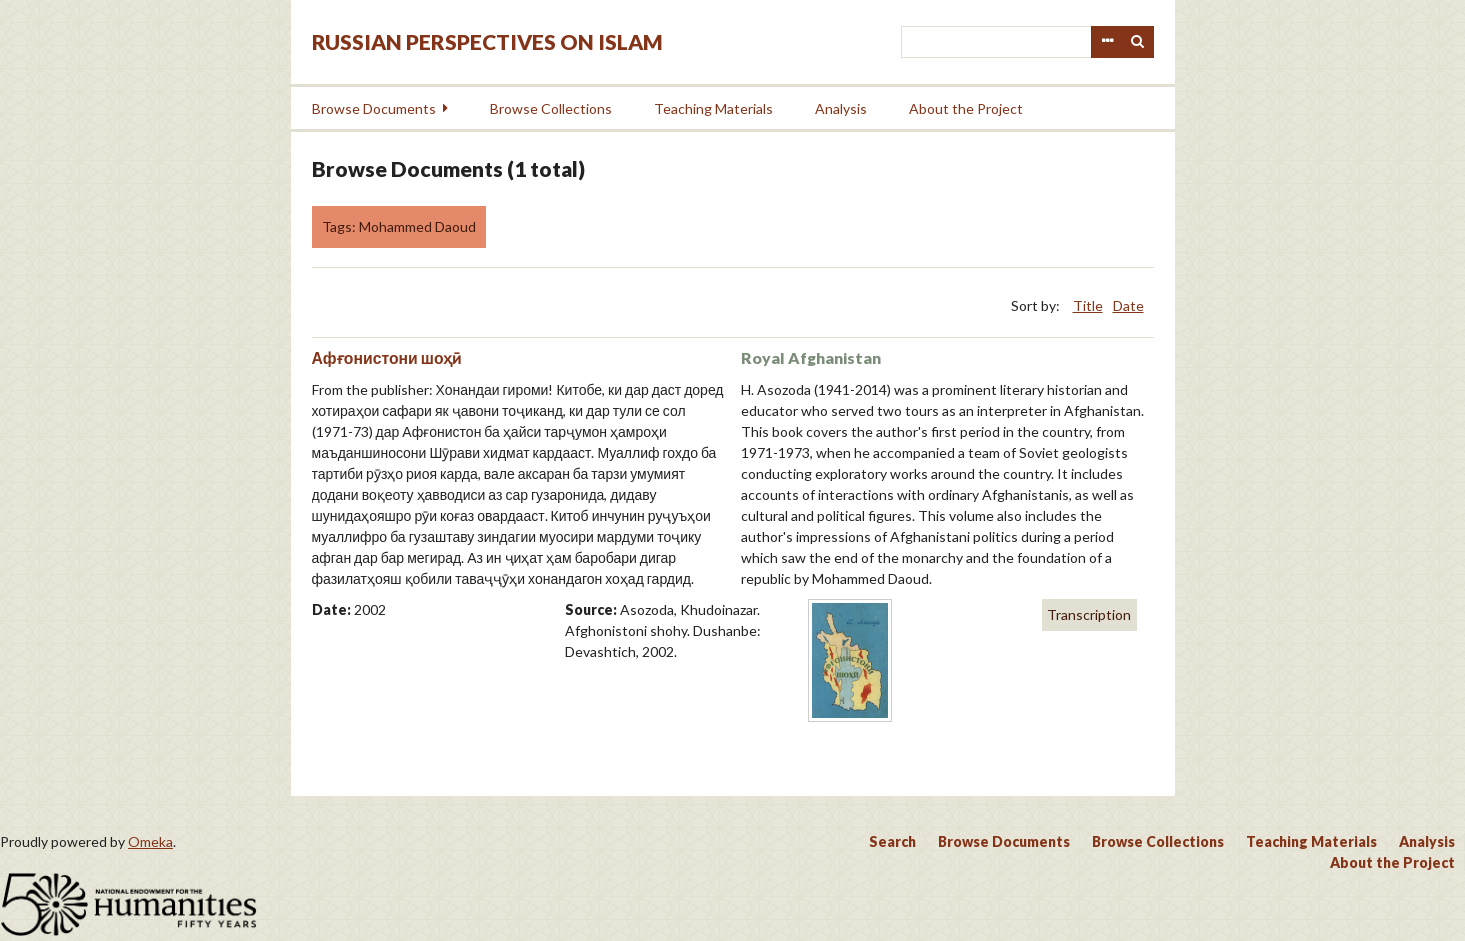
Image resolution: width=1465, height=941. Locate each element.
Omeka (150, 841)
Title (1088, 305)
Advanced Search (1107, 42)
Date (1128, 305)
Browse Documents (374, 108)
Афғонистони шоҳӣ (387, 357)
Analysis (841, 108)
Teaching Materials (713, 108)
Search (1138, 42)
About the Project (966, 108)
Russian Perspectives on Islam (487, 41)
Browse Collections (551, 108)
